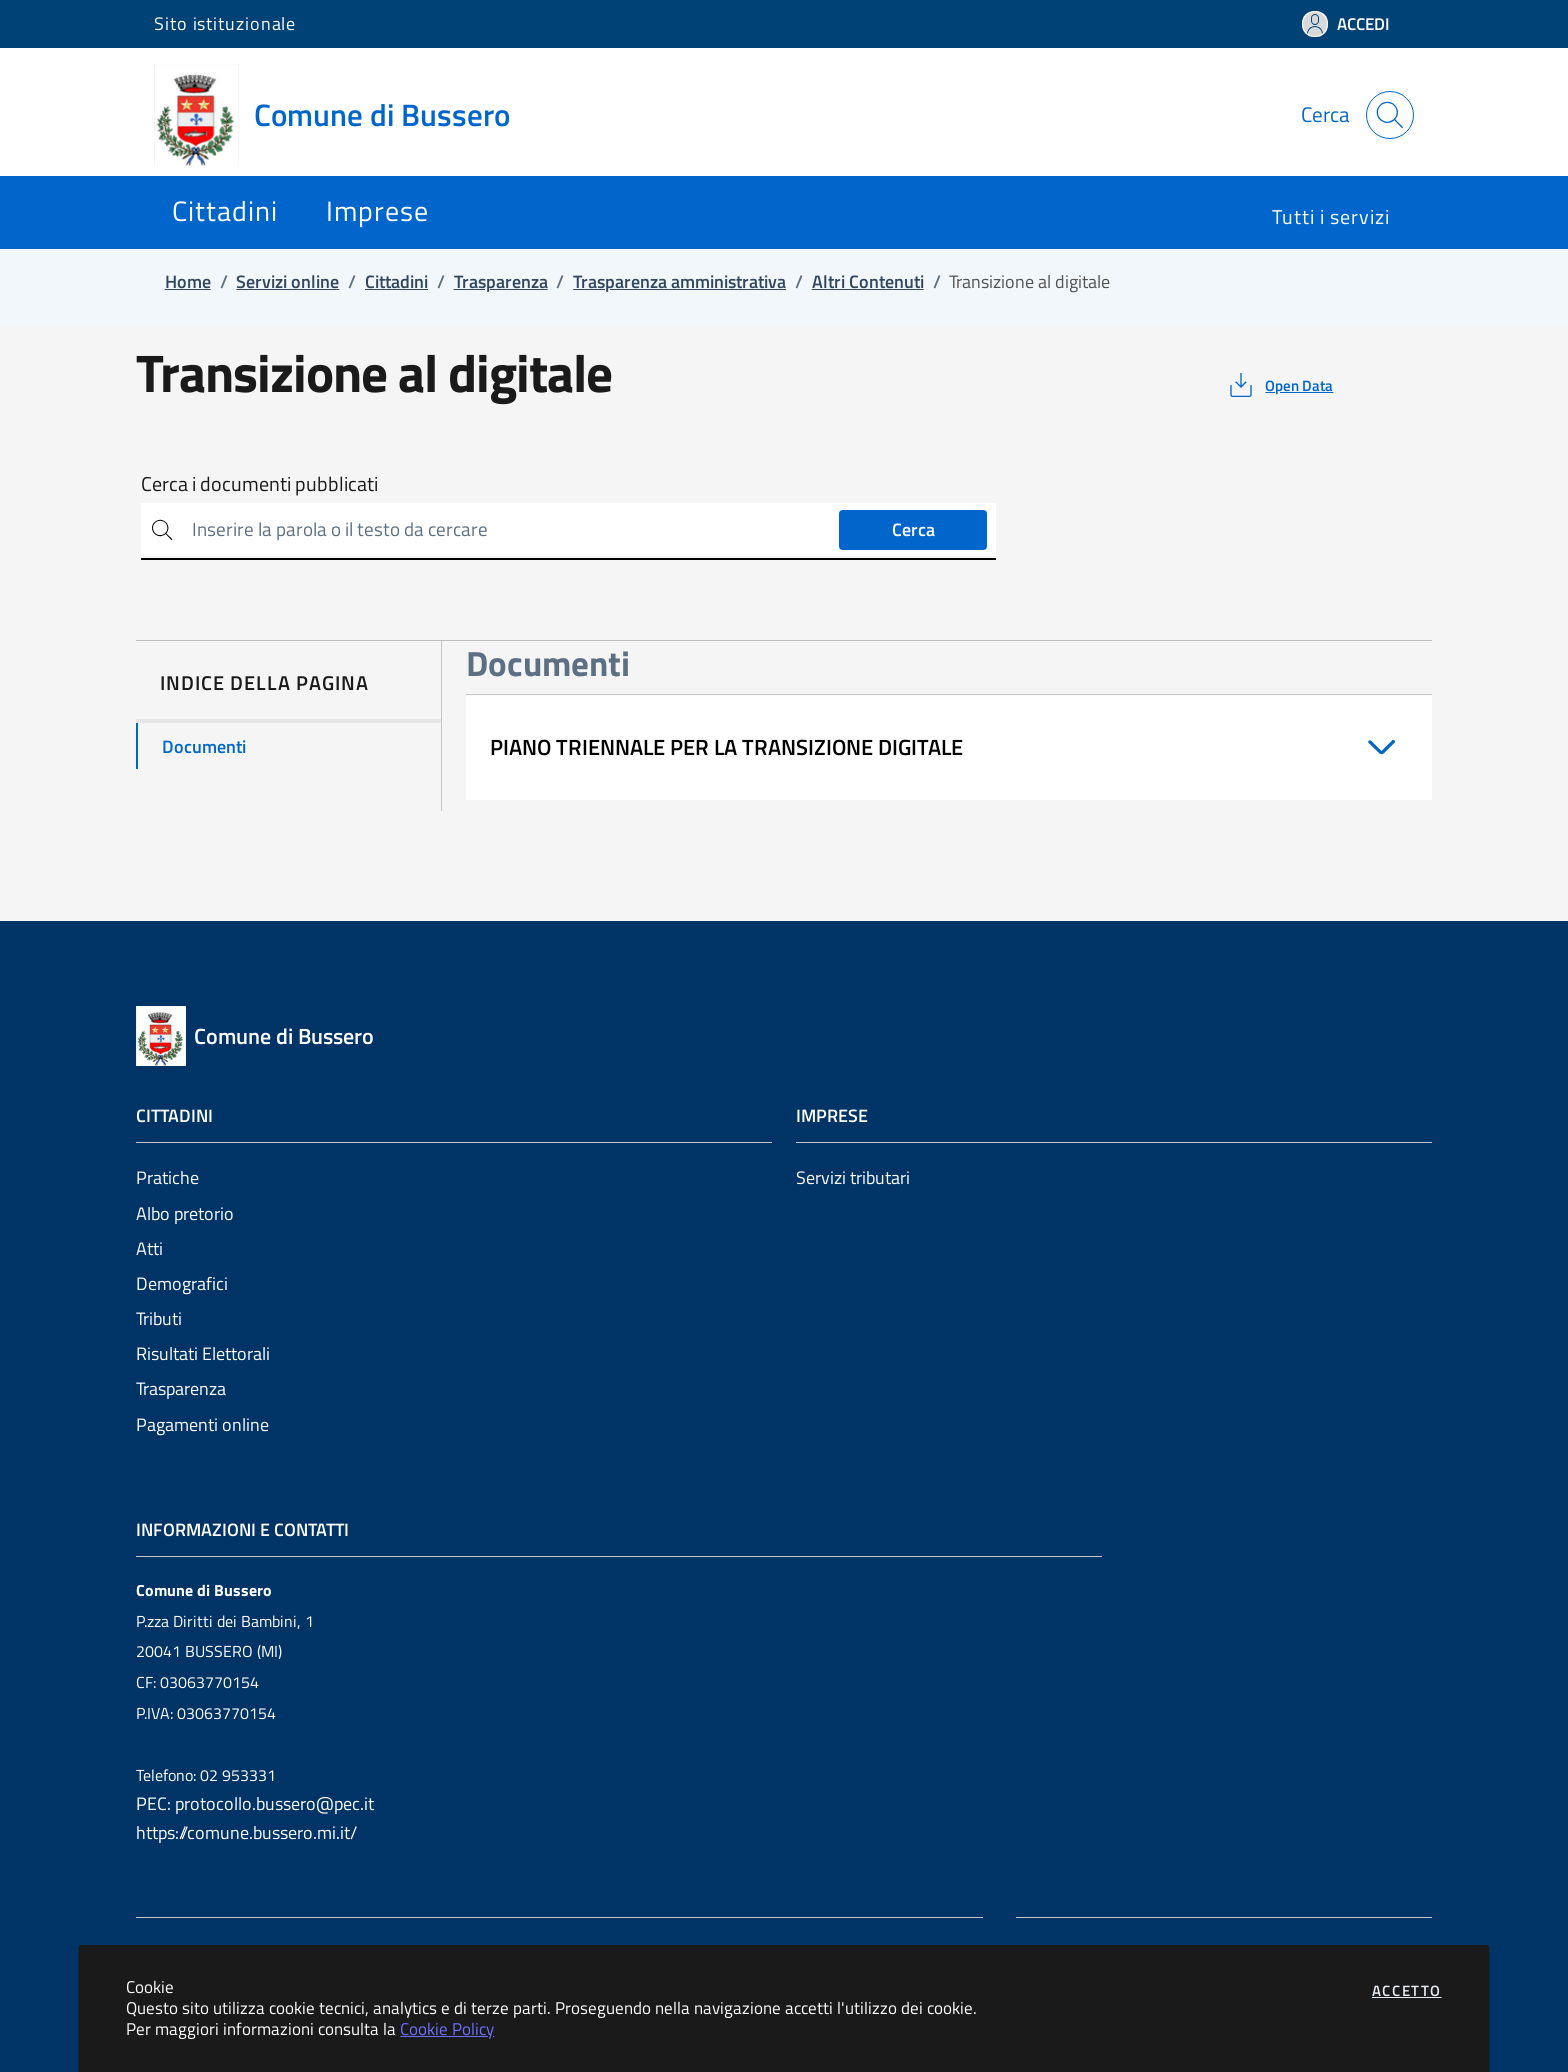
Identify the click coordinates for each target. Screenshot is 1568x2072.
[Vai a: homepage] (344, 115)
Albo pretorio (185, 1213)
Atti (149, 1248)
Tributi (159, 1318)
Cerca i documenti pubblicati (259, 484)
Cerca (913, 529)
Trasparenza (181, 1388)
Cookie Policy (447, 2028)
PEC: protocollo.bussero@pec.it (255, 1803)
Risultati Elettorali (203, 1353)
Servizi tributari (853, 1177)
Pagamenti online (202, 1424)
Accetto (1407, 1990)
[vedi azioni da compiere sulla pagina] (1279, 385)
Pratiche (167, 1177)
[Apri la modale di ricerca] (1390, 115)
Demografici (182, 1283)
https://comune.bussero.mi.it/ (246, 1832)
